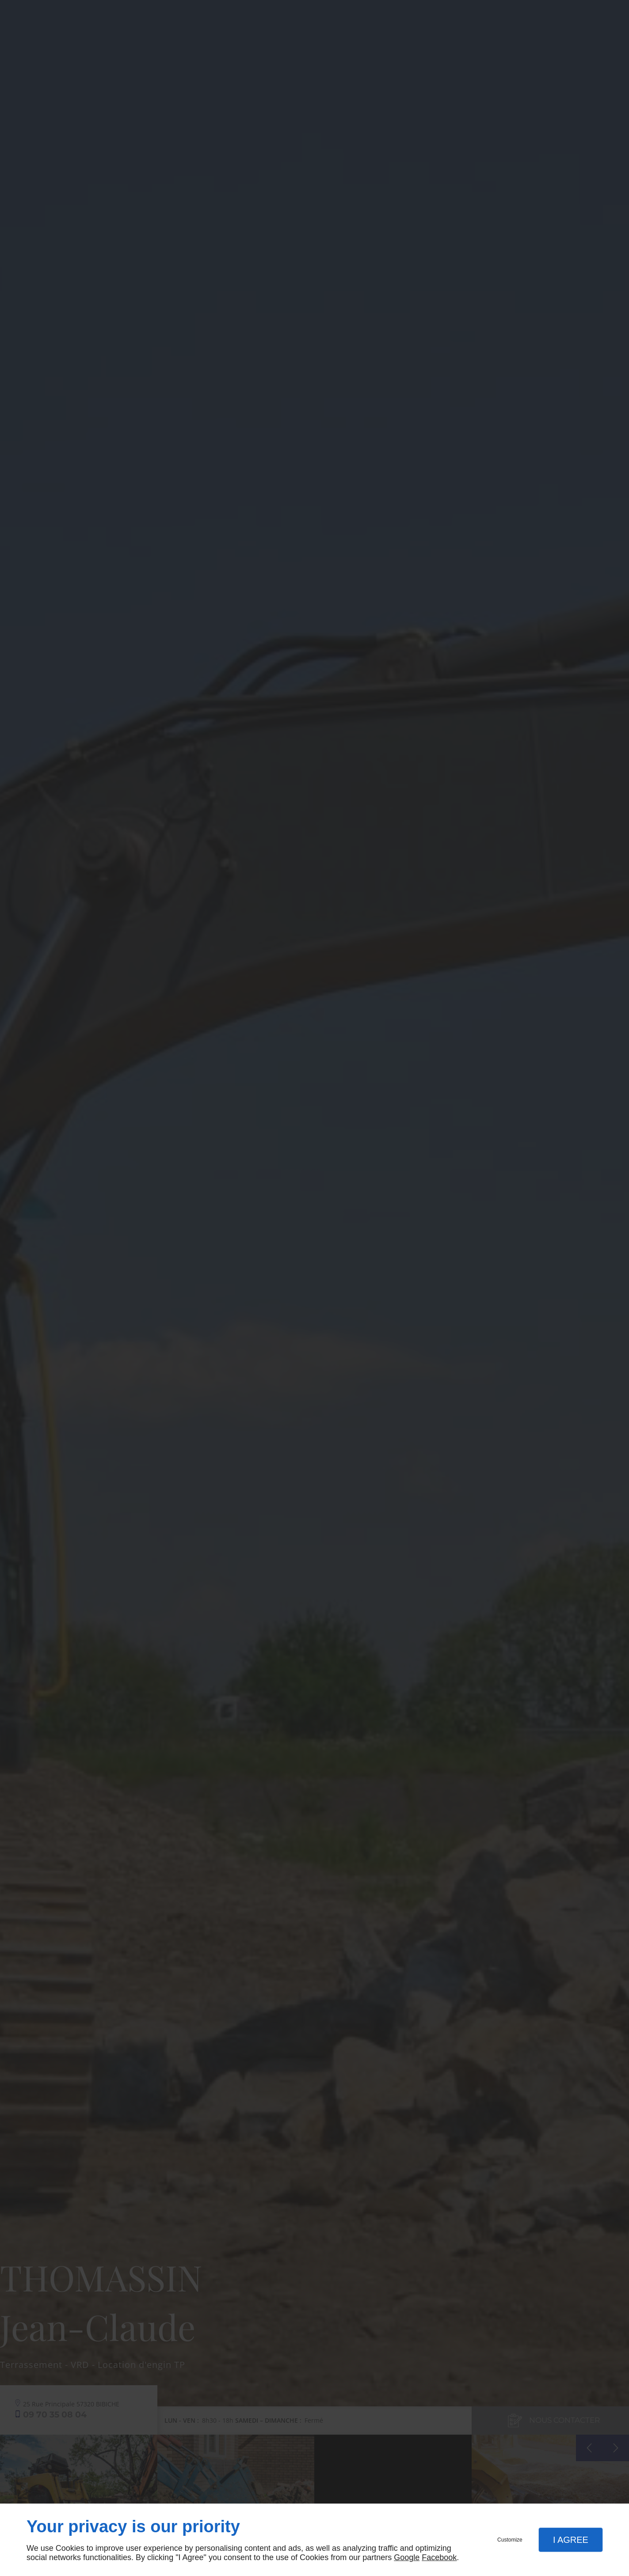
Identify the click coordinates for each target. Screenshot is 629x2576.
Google (406, 2557)
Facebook (439, 2557)
